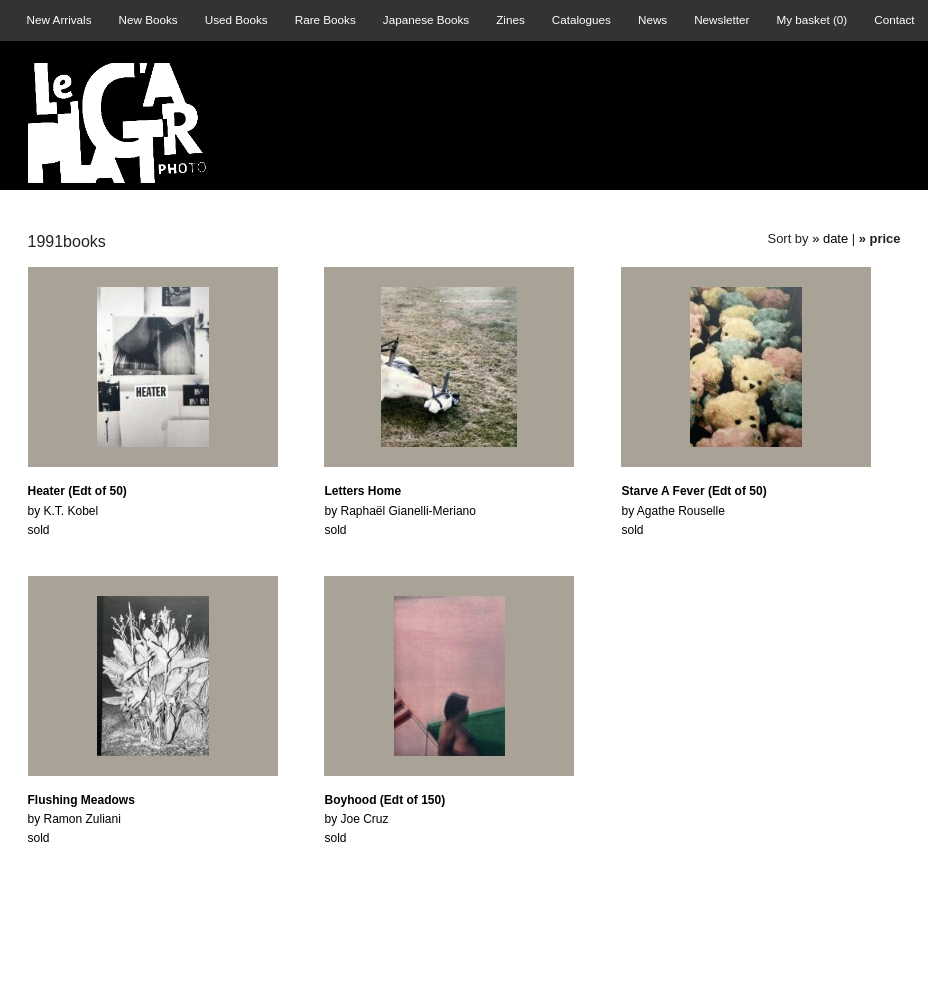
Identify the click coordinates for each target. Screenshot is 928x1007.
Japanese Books (426, 19)
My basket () (811, 19)
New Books (148, 19)
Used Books (236, 19)
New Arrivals (59, 19)
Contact (894, 19)
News (652, 19)
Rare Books (325, 19)
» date (830, 238)
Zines (510, 19)
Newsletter (721, 19)
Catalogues (581, 19)
